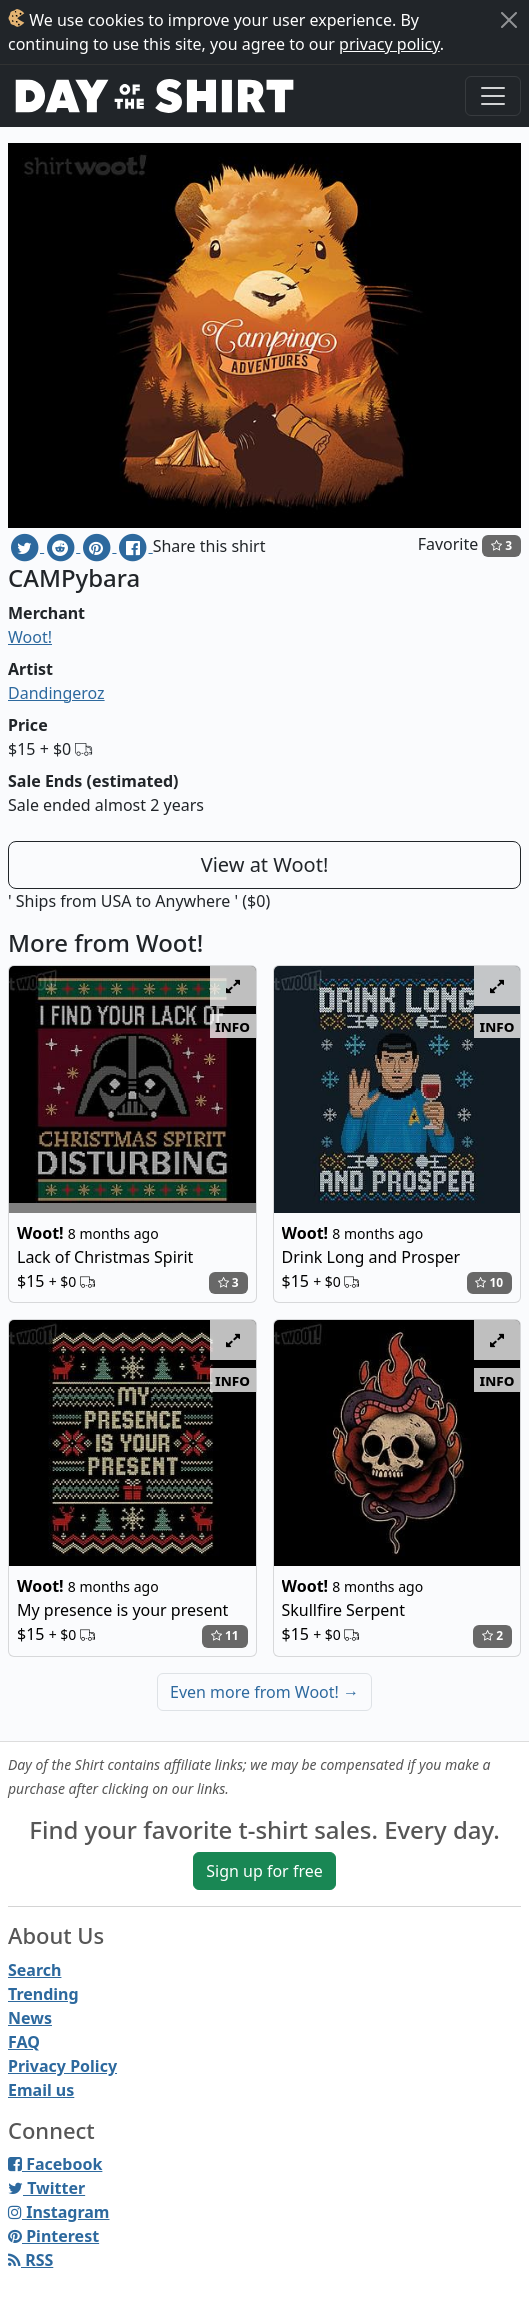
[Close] (509, 20)
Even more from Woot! (264, 1692)
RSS (30, 2260)
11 (225, 1635)
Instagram (58, 2212)
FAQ (24, 2042)
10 (489, 1282)
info (232, 1026)
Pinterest (53, 2236)
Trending (43, 1994)
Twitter (46, 2188)
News (30, 2018)
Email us (41, 2090)
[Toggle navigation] (493, 96)
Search (34, 1970)
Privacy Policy (62, 2066)
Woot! (30, 637)
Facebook (55, 2164)
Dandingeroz (56, 693)
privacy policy (389, 44)
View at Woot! (265, 864)
